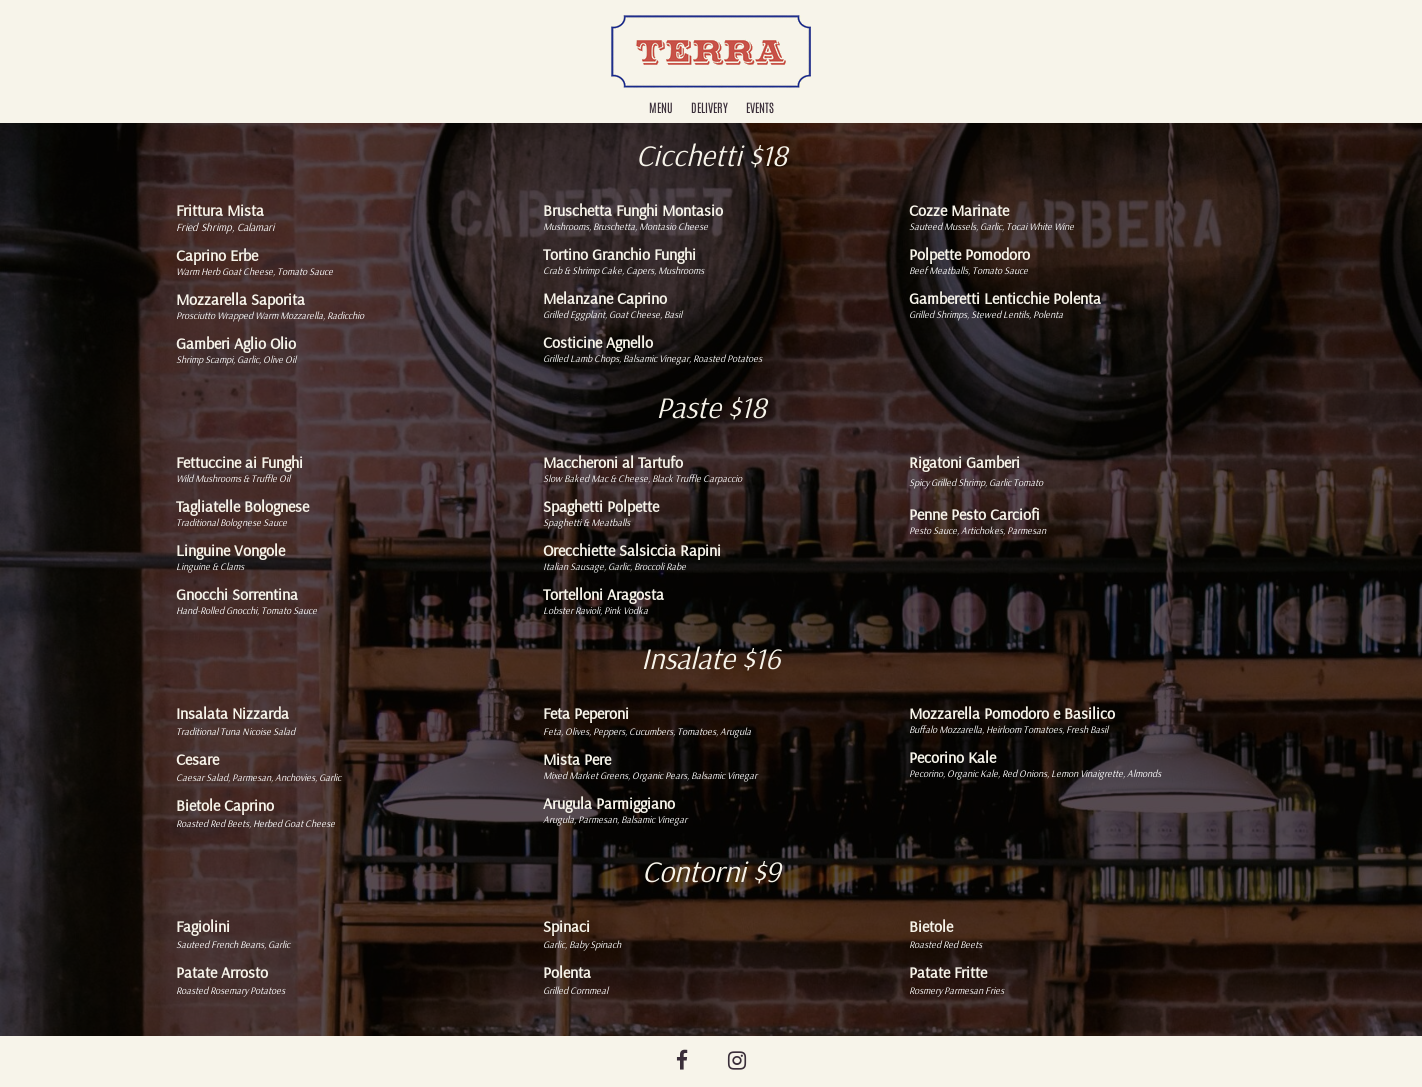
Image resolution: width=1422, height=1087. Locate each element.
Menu (661, 107)
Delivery (709, 107)
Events (760, 107)
